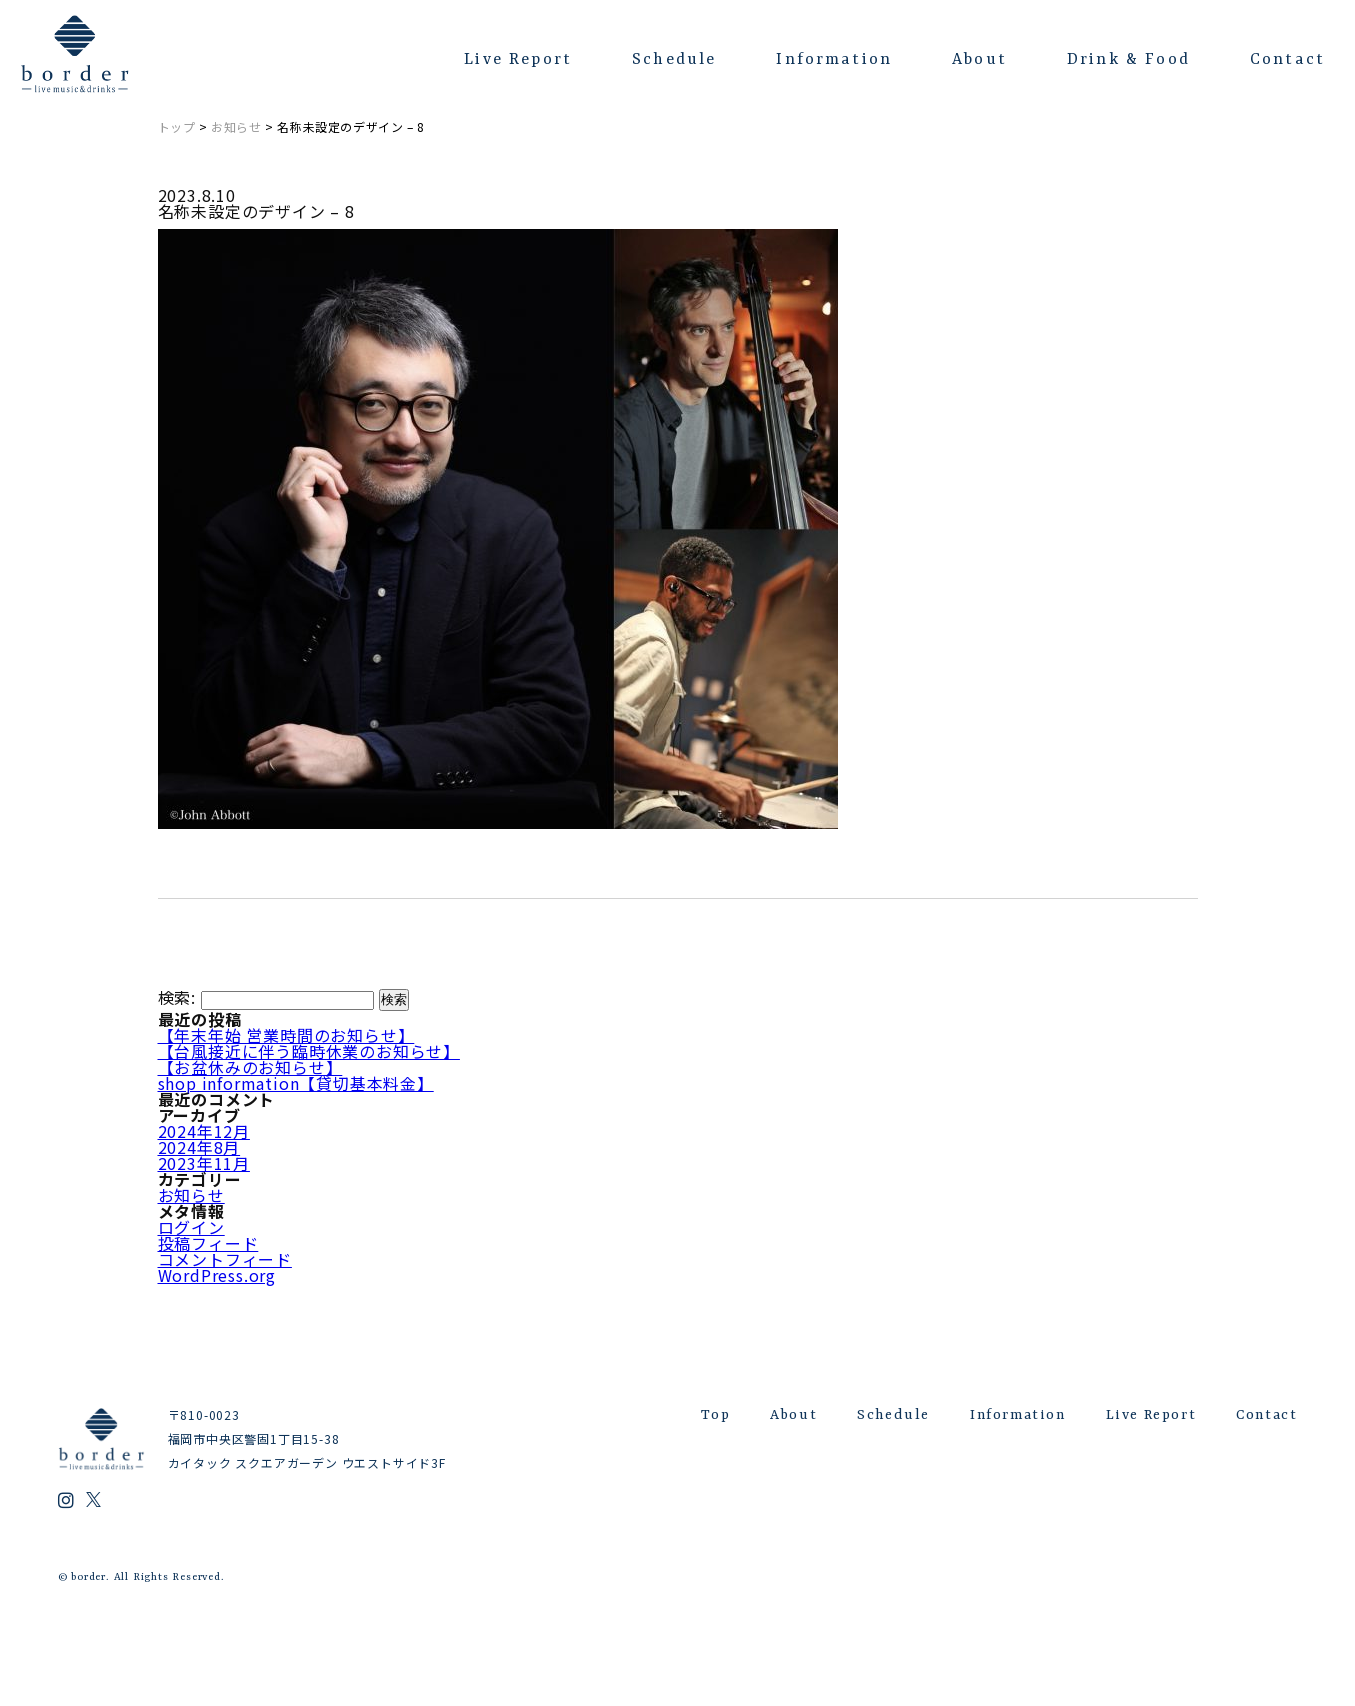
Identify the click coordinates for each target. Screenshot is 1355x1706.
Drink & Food (1128, 60)
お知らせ (236, 126)
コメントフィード (225, 1259)
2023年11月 (204, 1163)
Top (715, 1415)
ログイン (191, 1227)
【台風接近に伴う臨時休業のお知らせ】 (309, 1051)
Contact (1287, 60)
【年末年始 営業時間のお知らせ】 (286, 1035)
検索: (177, 997)
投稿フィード (208, 1243)
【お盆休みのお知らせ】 (250, 1067)
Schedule (674, 60)
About (979, 60)
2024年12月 (204, 1131)
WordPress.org (217, 1275)
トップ (177, 126)
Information (834, 60)
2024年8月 (199, 1147)
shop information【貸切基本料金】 (296, 1083)
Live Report (518, 60)
